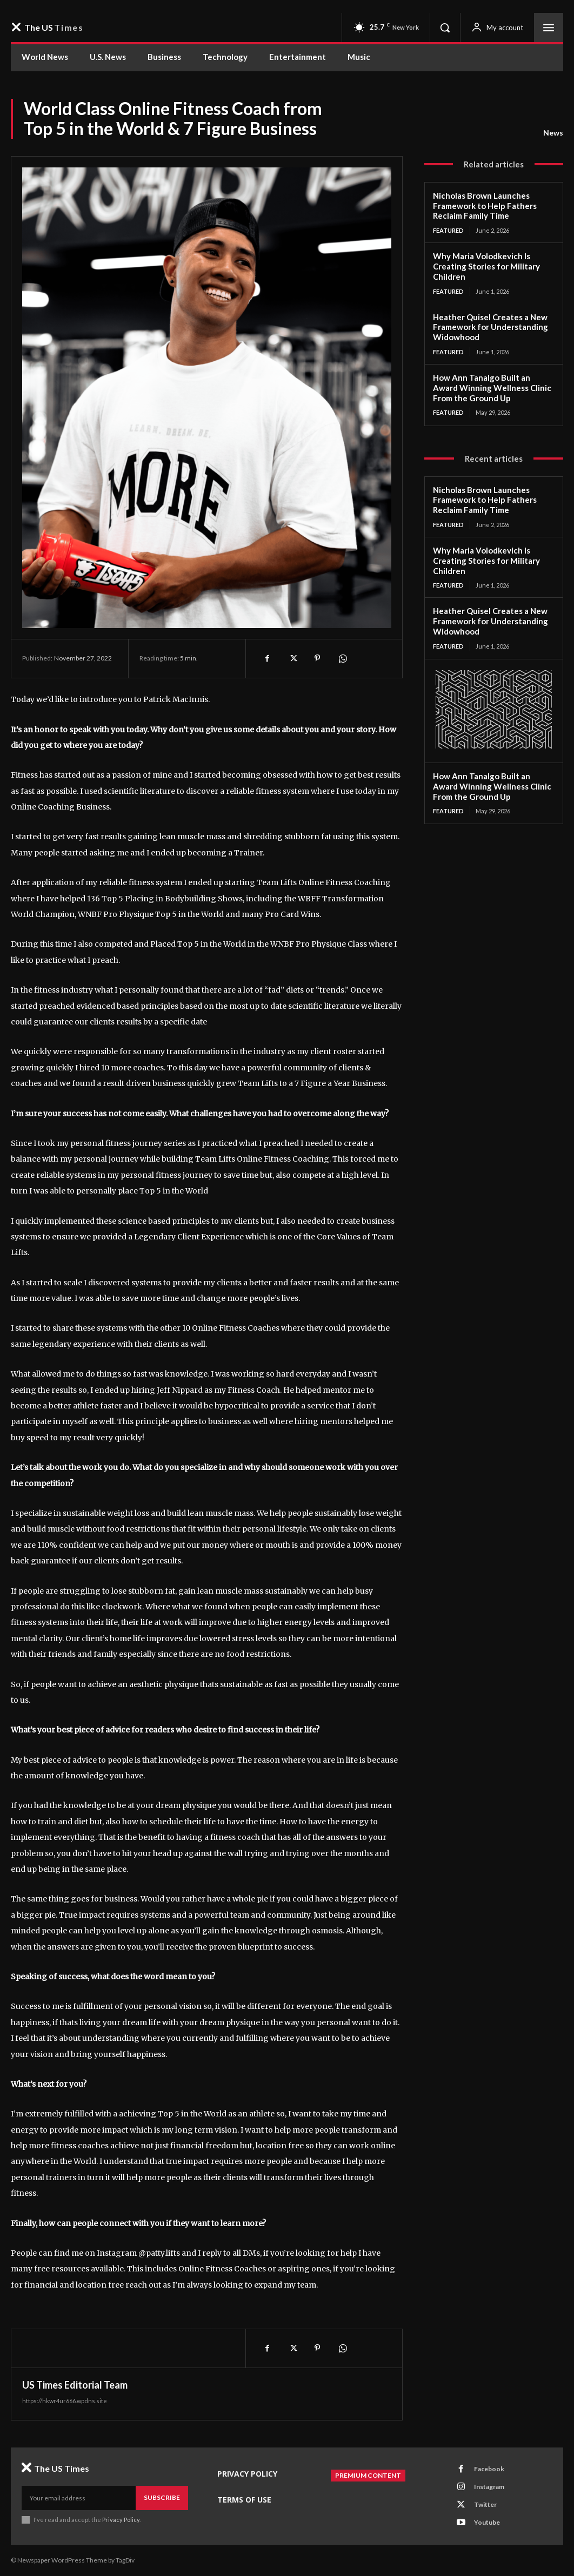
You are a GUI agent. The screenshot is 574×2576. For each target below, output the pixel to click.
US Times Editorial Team (75, 2385)
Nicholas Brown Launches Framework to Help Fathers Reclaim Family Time (485, 206)
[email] (79, 2498)
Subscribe (162, 2497)
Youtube (487, 2522)
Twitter (485, 2504)
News (553, 132)
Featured (448, 230)
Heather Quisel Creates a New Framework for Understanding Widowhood (490, 327)
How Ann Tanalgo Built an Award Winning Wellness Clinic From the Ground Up (492, 388)
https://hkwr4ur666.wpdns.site (64, 2400)
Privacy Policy (120, 2519)
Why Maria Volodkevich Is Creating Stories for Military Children (486, 266)
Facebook (489, 2469)
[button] (444, 27)
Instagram (489, 2487)
